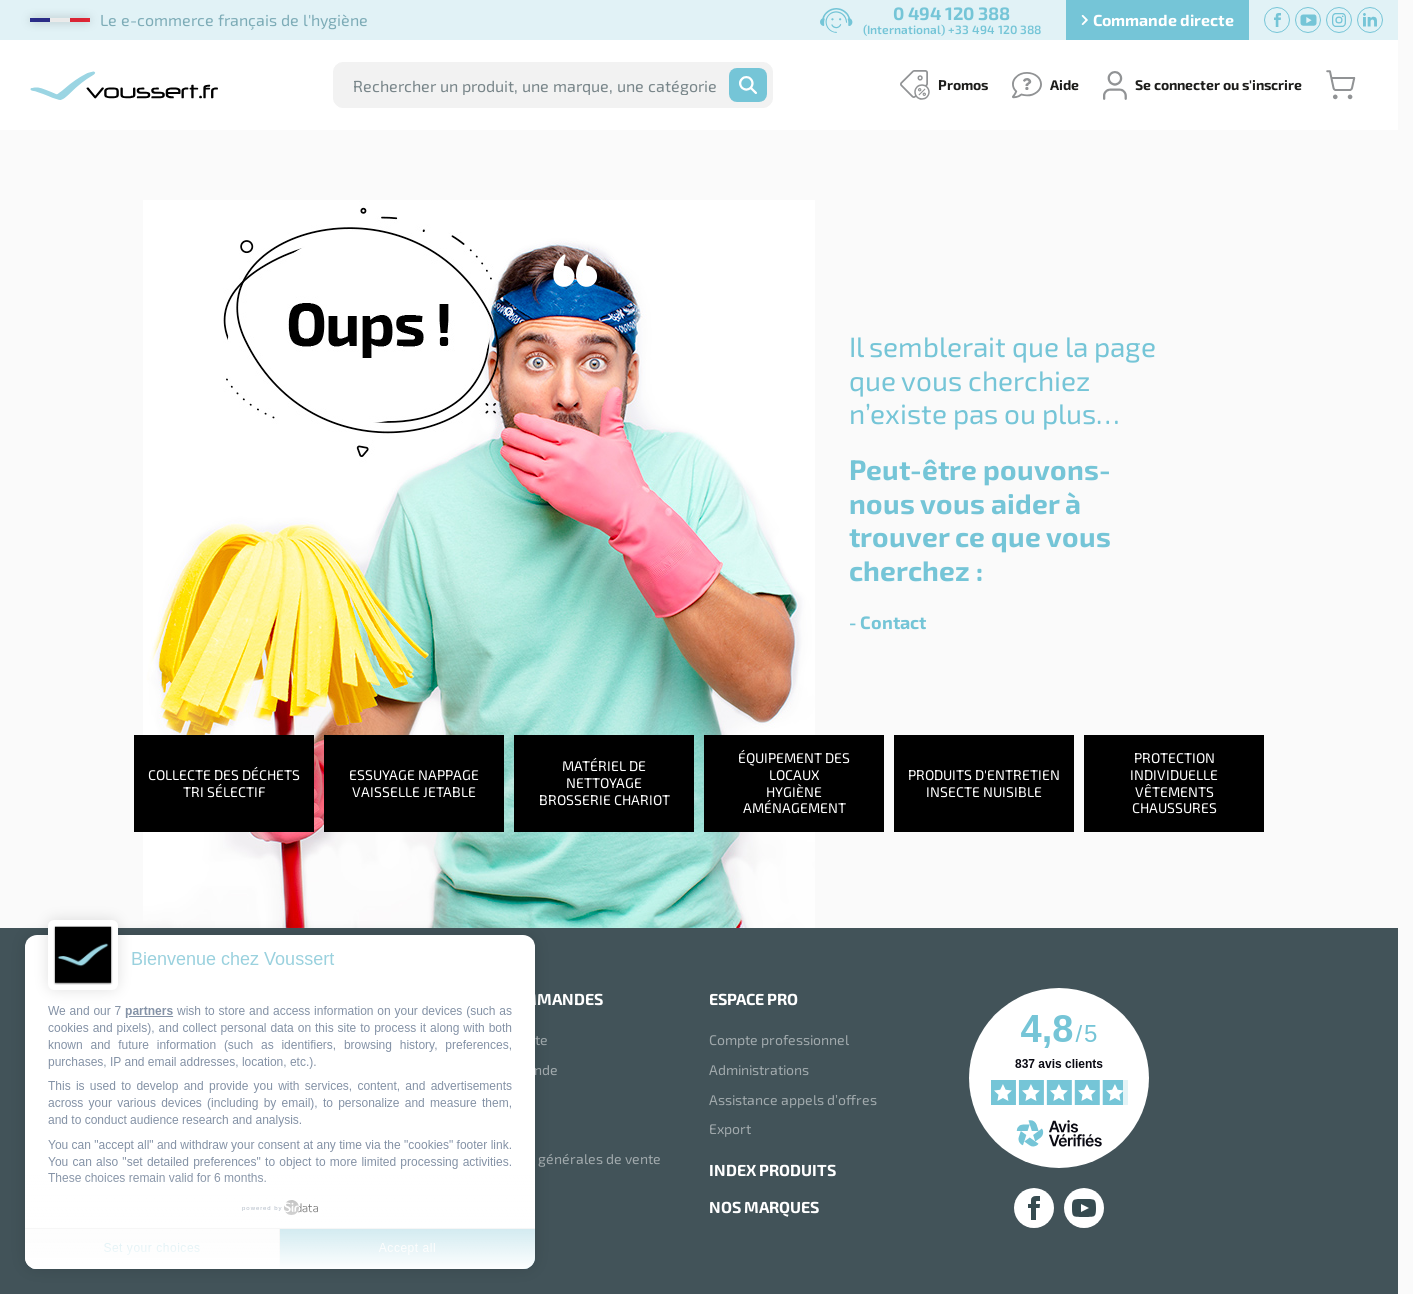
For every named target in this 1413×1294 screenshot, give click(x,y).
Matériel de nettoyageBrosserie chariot (604, 783)
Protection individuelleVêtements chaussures (1174, 782)
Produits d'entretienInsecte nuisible (984, 783)
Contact (893, 622)
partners (149, 1011)
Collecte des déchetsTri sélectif (224, 783)
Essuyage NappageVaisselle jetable (414, 783)
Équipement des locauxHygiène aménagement (794, 782)
